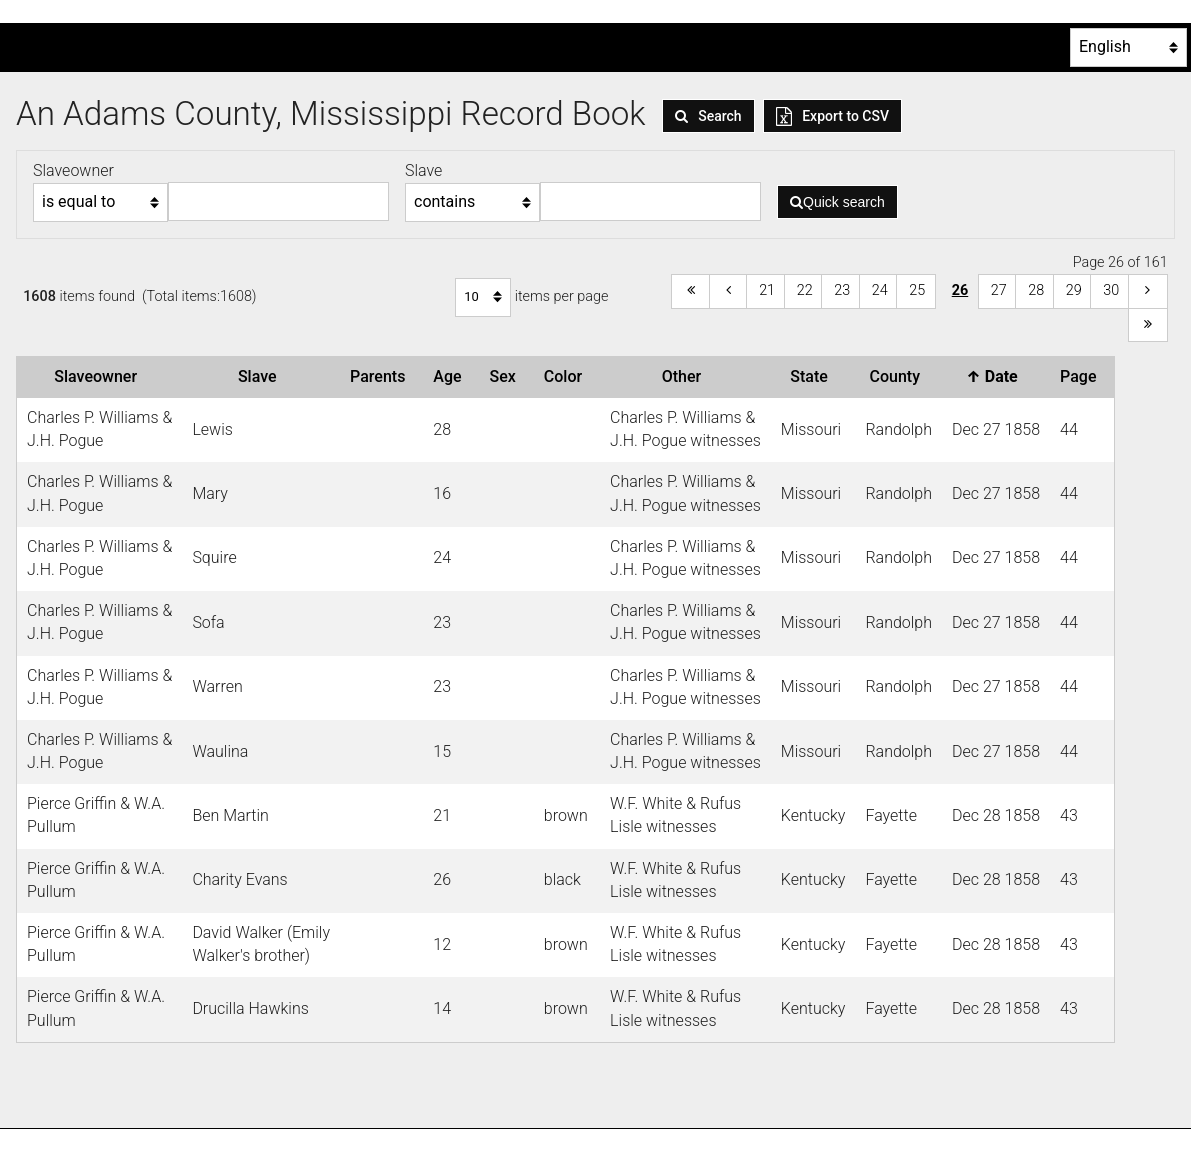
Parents (381, 376)
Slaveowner (99, 376)
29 (1074, 290)
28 (1036, 290)
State (813, 376)
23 (842, 290)
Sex (507, 376)
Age (451, 376)
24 (880, 290)
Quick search (837, 202)
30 (1111, 290)
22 (805, 290)
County (898, 376)
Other (685, 376)
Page (1082, 376)
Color (567, 376)
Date (995, 376)
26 (960, 290)
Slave (261, 376)
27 (999, 290)
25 (917, 290)
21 (767, 290)
